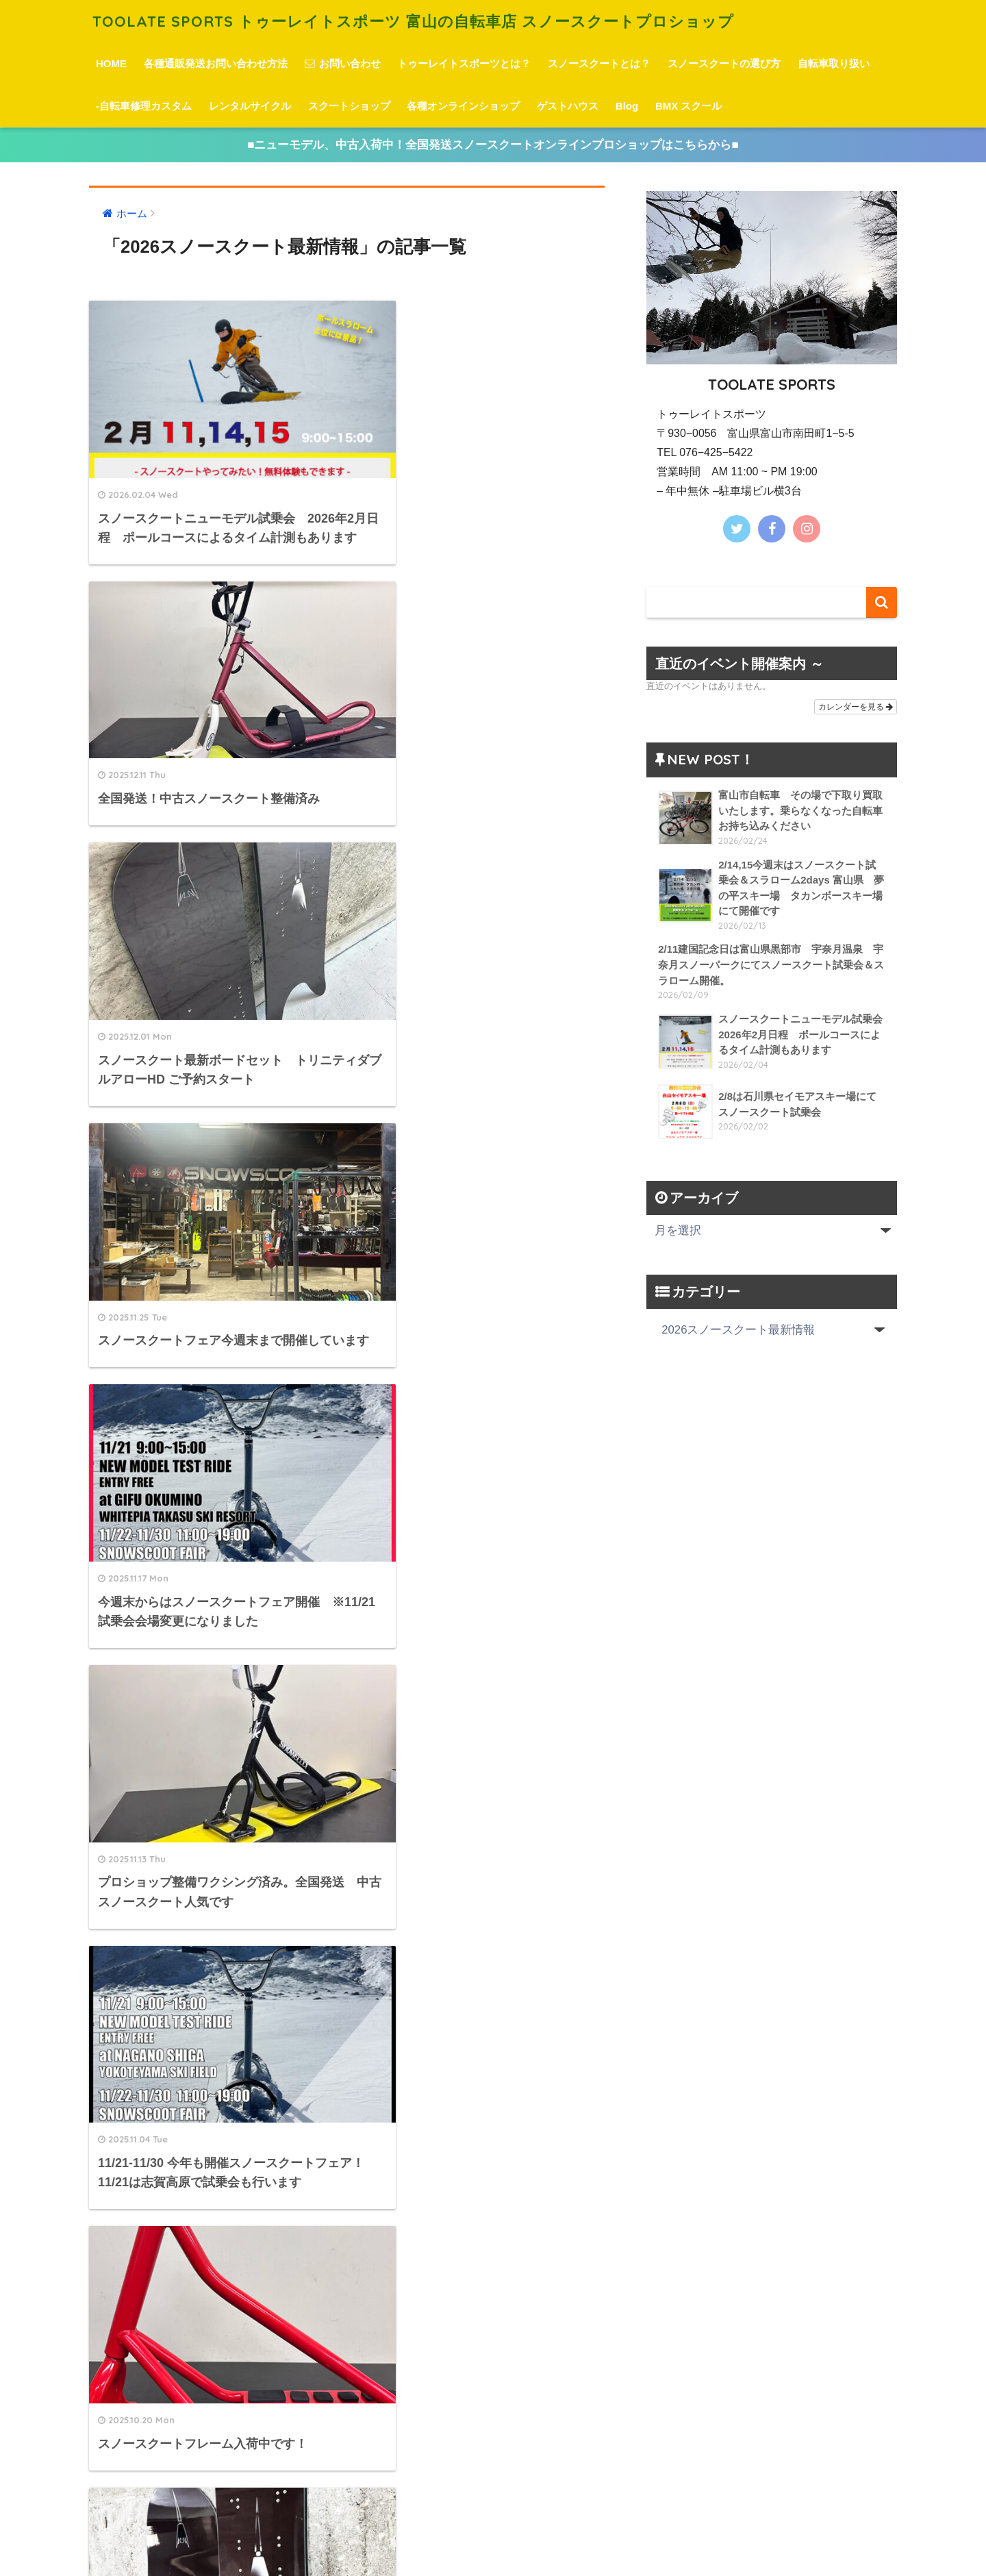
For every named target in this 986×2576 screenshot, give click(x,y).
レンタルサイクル (250, 106)
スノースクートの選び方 (724, 63)
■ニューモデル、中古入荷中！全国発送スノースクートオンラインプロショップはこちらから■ (493, 144)
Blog (627, 106)
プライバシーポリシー (491, 2542)
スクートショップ (349, 106)
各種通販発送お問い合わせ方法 (216, 63)
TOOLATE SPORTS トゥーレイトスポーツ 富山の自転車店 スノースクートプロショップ (427, 21)
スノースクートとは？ (599, 63)
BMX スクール (688, 106)
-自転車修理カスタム (144, 106)
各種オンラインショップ (463, 106)
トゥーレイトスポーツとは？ (464, 63)
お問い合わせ (343, 63)
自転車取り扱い (834, 63)
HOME (111, 63)
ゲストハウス (567, 106)
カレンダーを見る (855, 707)
